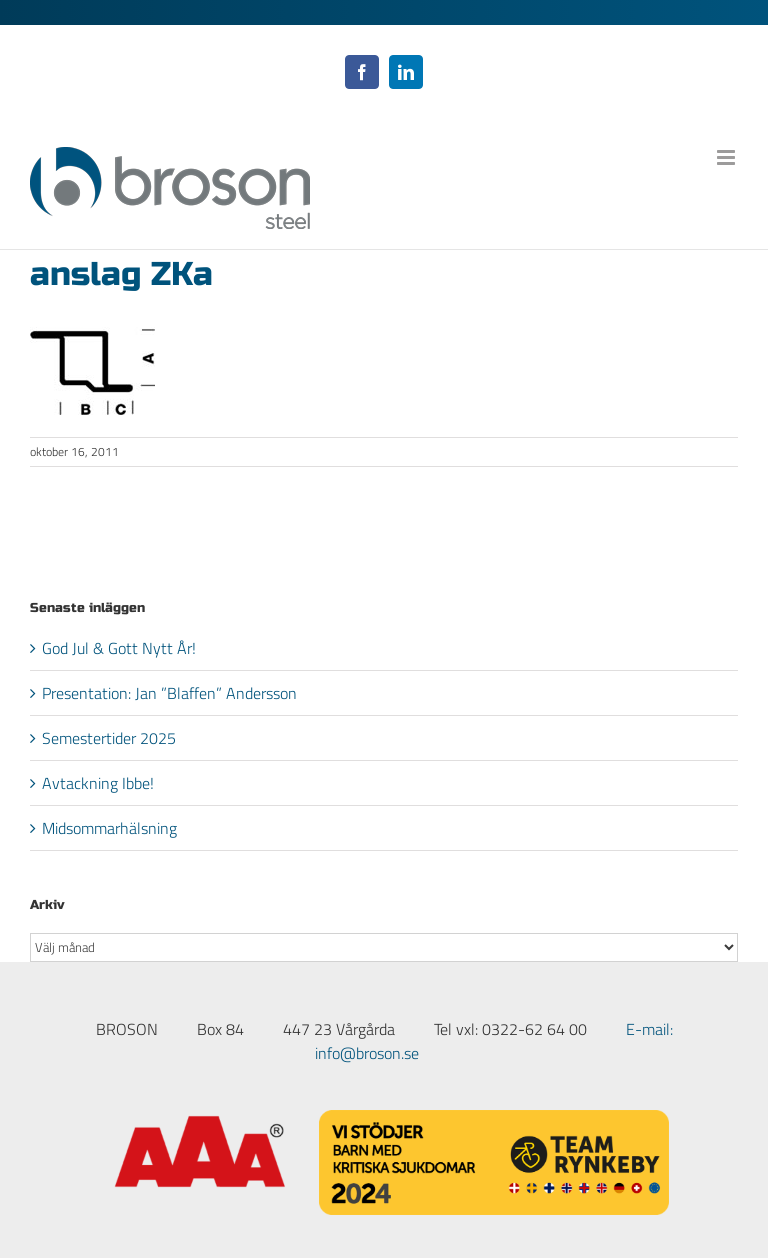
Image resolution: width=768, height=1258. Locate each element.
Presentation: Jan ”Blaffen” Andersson (169, 693)
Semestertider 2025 (109, 738)
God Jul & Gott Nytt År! (119, 648)
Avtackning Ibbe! (98, 783)
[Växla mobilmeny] (727, 157)
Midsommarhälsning (109, 828)
